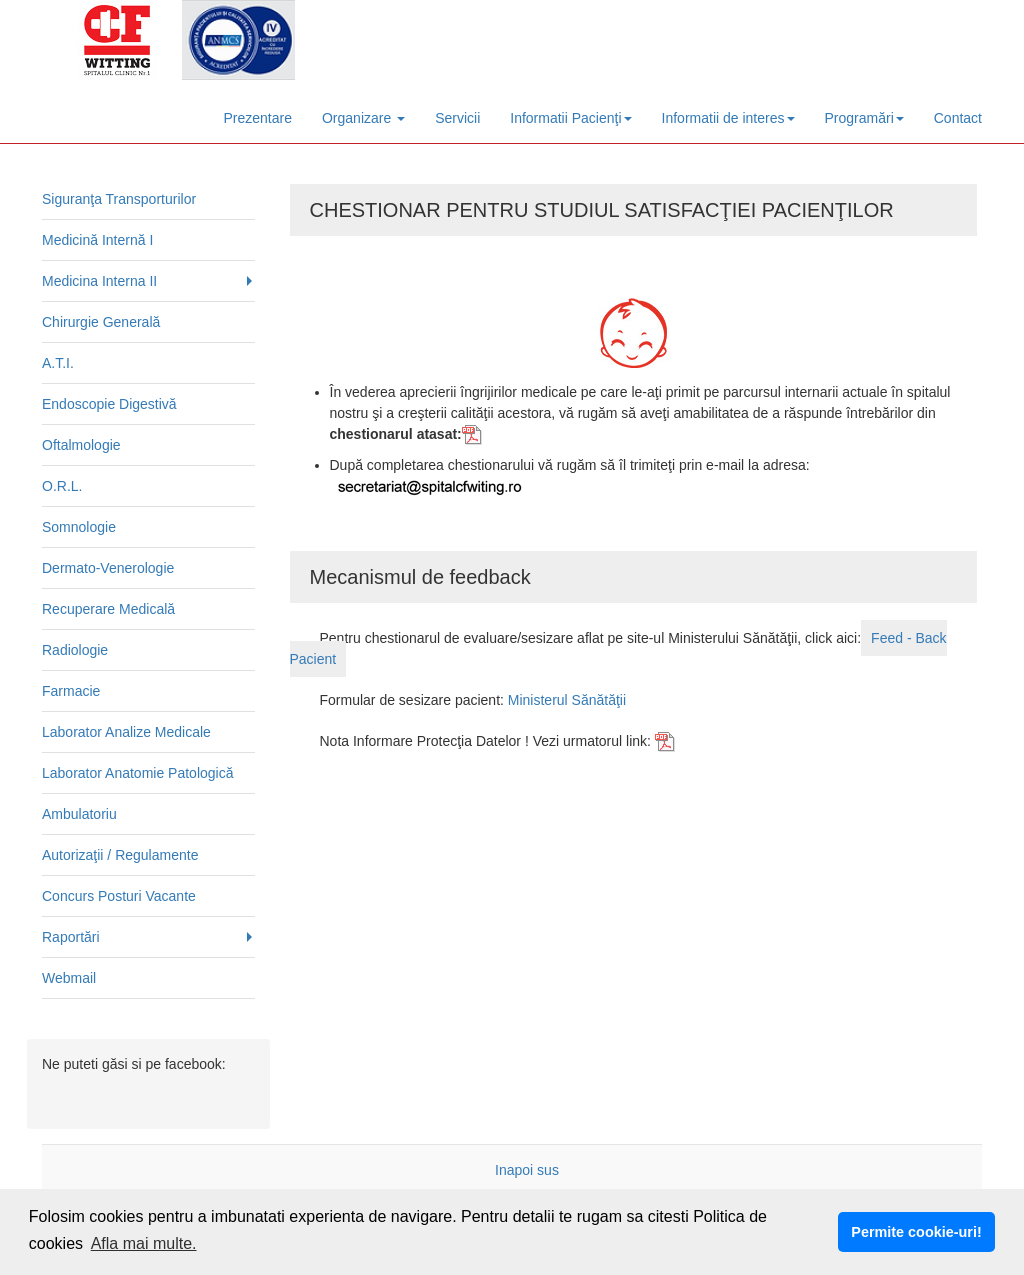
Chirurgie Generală (101, 322)
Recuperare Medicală (108, 609)
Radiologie (75, 650)
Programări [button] (864, 118)
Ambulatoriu (79, 814)
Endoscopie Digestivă (109, 404)
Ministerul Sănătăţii (567, 700)
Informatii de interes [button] (728, 118)
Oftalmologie (81, 445)
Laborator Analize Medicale (126, 732)
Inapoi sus (527, 1170)
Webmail (69, 978)
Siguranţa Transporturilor (119, 199)
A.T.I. (58, 363)
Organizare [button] (363, 118)
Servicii (457, 118)
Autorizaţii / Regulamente (120, 855)
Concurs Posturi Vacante (119, 896)
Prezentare (258, 118)
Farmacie (71, 691)
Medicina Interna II (99, 281)
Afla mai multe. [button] (144, 1243)
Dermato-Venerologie (108, 568)
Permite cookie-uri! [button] (916, 1232)
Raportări (71, 937)
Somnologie (79, 527)
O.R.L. (62, 486)
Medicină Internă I (97, 240)
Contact (958, 118)
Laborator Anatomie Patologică (137, 773)
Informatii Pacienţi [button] (570, 118)
